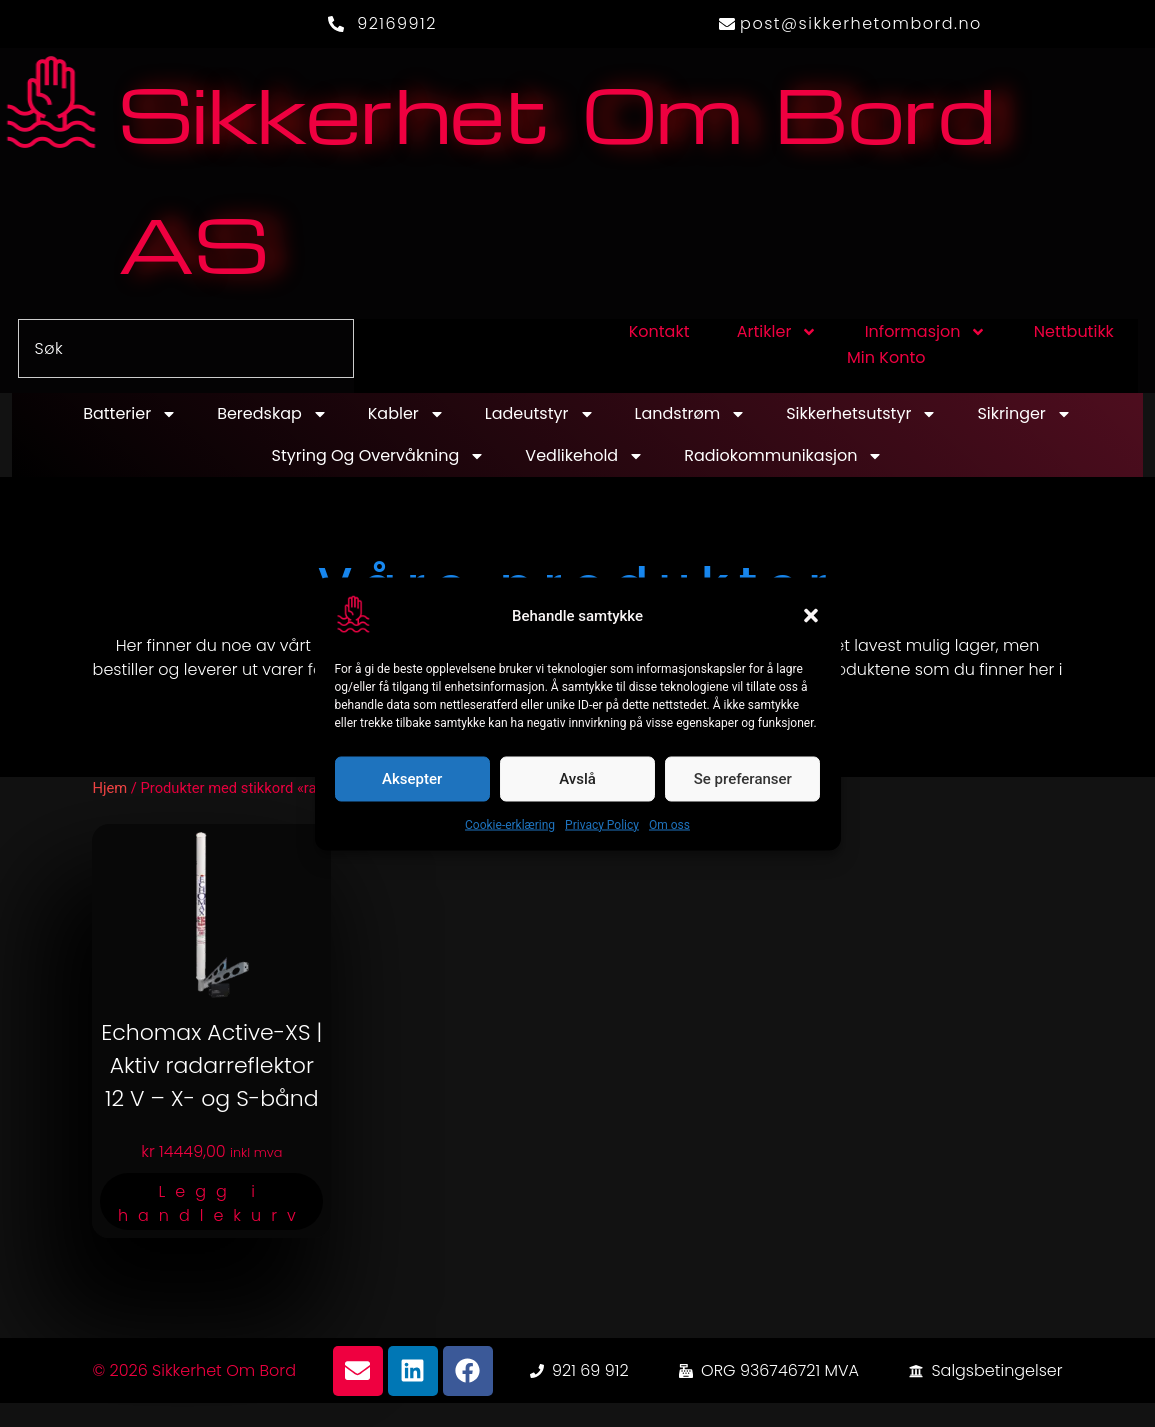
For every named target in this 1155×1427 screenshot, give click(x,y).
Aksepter (412, 779)
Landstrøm (691, 414)
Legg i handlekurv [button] (212, 1203)
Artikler (777, 332)
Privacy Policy (602, 824)
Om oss (669, 824)
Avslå (577, 779)
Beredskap (272, 414)
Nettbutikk (1074, 331)
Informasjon (926, 332)
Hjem (109, 788)
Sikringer (1024, 414)
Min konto (886, 357)
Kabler (406, 414)
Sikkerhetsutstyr (861, 414)
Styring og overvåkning (379, 456)
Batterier (130, 414)
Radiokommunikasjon (783, 456)
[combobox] (186, 348)
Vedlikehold (584, 456)
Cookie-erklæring (510, 824)
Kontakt (659, 331)
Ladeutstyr (540, 414)
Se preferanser (743, 779)
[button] (811, 616)
